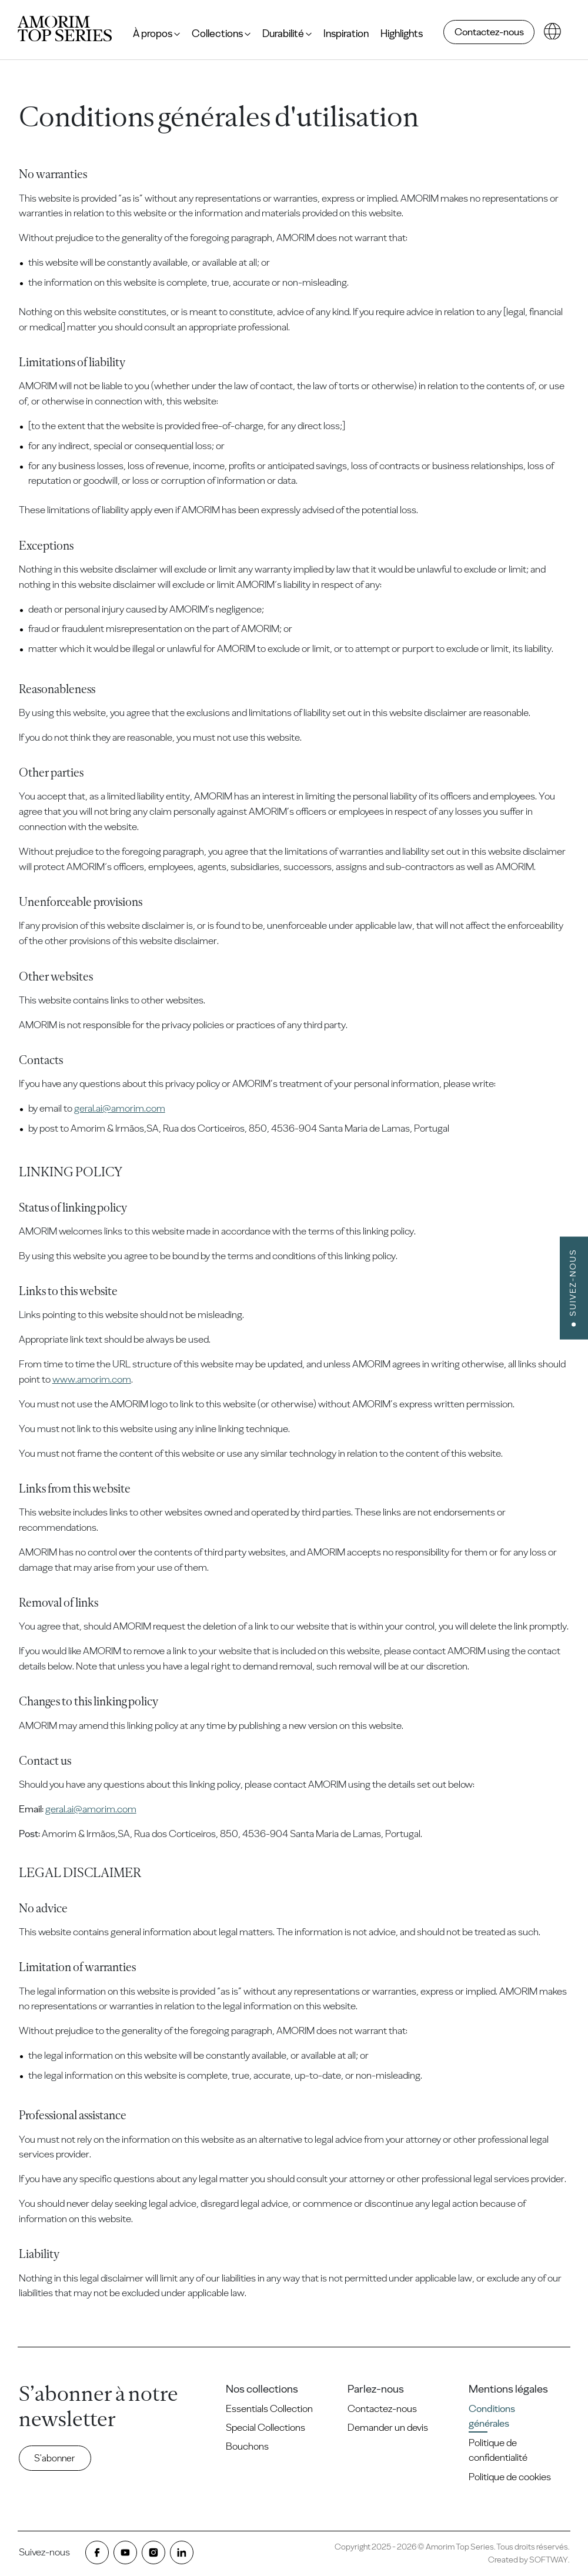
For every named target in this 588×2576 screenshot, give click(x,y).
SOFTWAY (548, 2559)
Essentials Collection (269, 2408)
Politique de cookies (510, 2477)
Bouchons (247, 2446)
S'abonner (54, 2458)
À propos (156, 33)
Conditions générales (492, 2416)
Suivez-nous (572, 1282)
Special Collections (265, 2427)
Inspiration (346, 33)
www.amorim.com (91, 1379)
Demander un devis (388, 2427)
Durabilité (287, 33)
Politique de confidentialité (498, 2450)
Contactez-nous (489, 32)
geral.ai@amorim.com (119, 1108)
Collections (221, 33)
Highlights (401, 33)
